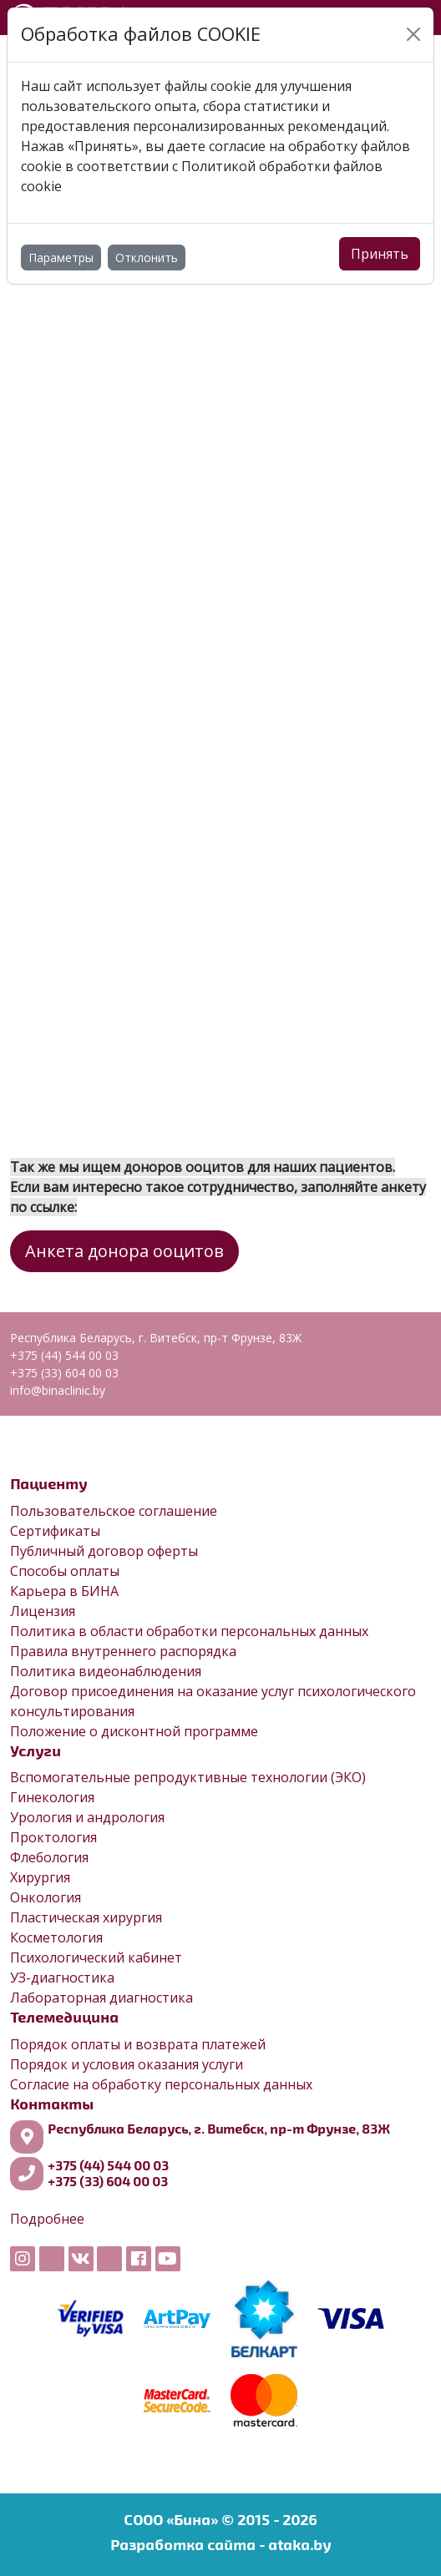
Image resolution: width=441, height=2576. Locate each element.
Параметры (61, 257)
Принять (379, 254)
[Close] (413, 34)
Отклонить (146, 257)
